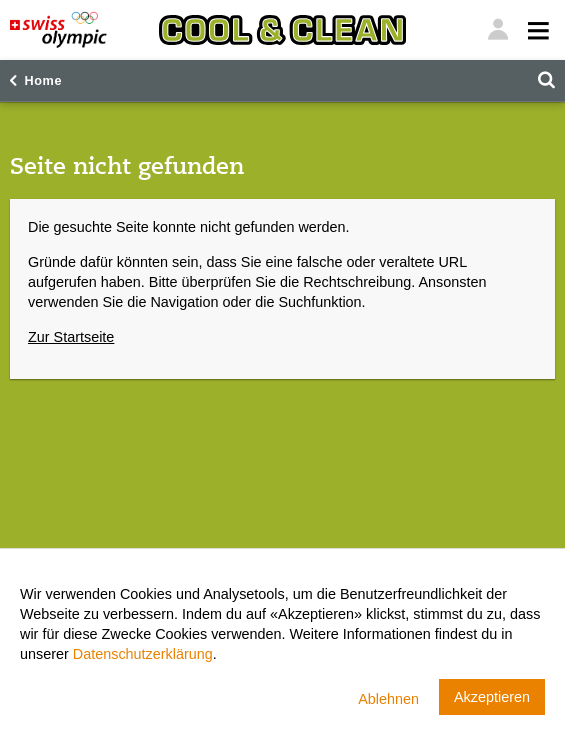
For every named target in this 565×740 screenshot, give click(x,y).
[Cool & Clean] (282, 30)
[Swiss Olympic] (58, 30)
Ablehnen (388, 699)
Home (43, 81)
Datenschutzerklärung (143, 654)
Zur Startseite (71, 337)
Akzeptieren (492, 697)
